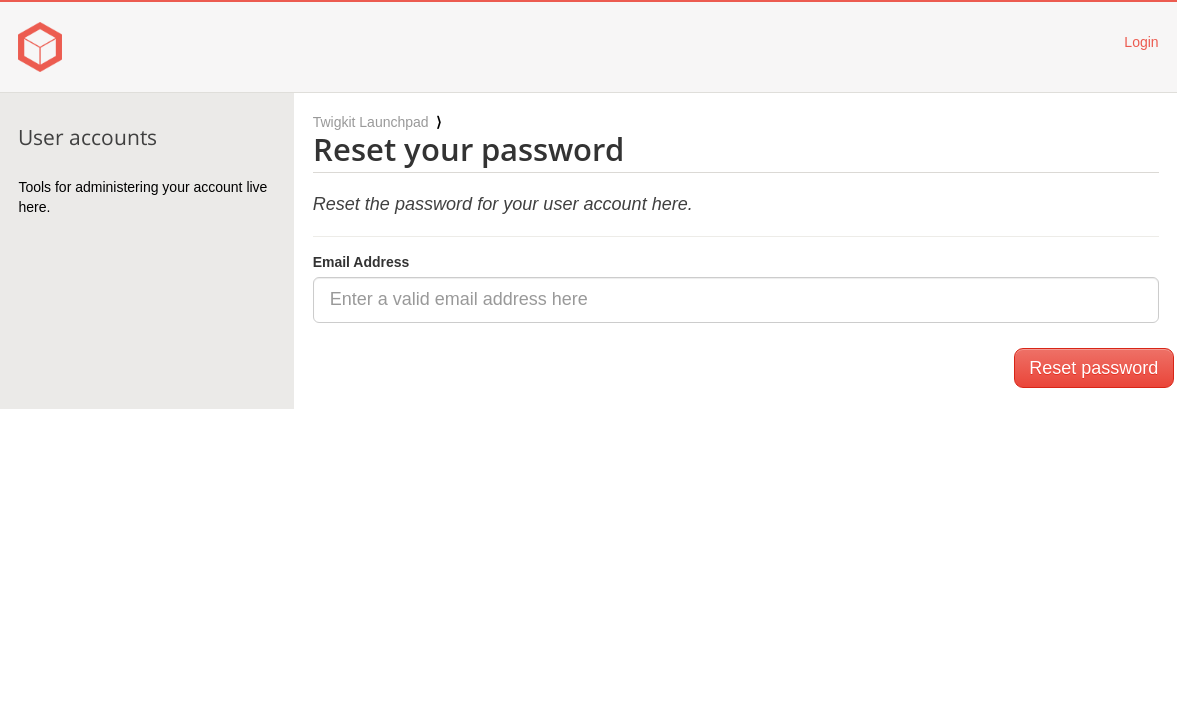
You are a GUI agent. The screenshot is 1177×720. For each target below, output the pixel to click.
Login (1141, 42)
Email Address (361, 262)
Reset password (1093, 368)
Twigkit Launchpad (371, 122)
